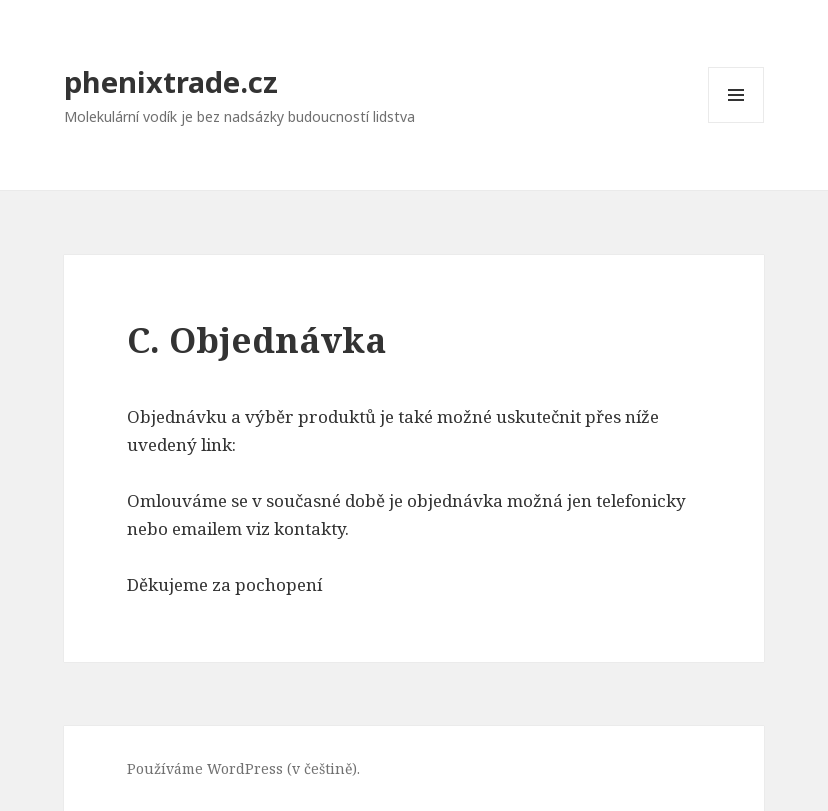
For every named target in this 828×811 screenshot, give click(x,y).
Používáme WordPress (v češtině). (243, 768)
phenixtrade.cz (171, 81)
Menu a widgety (736, 122)
